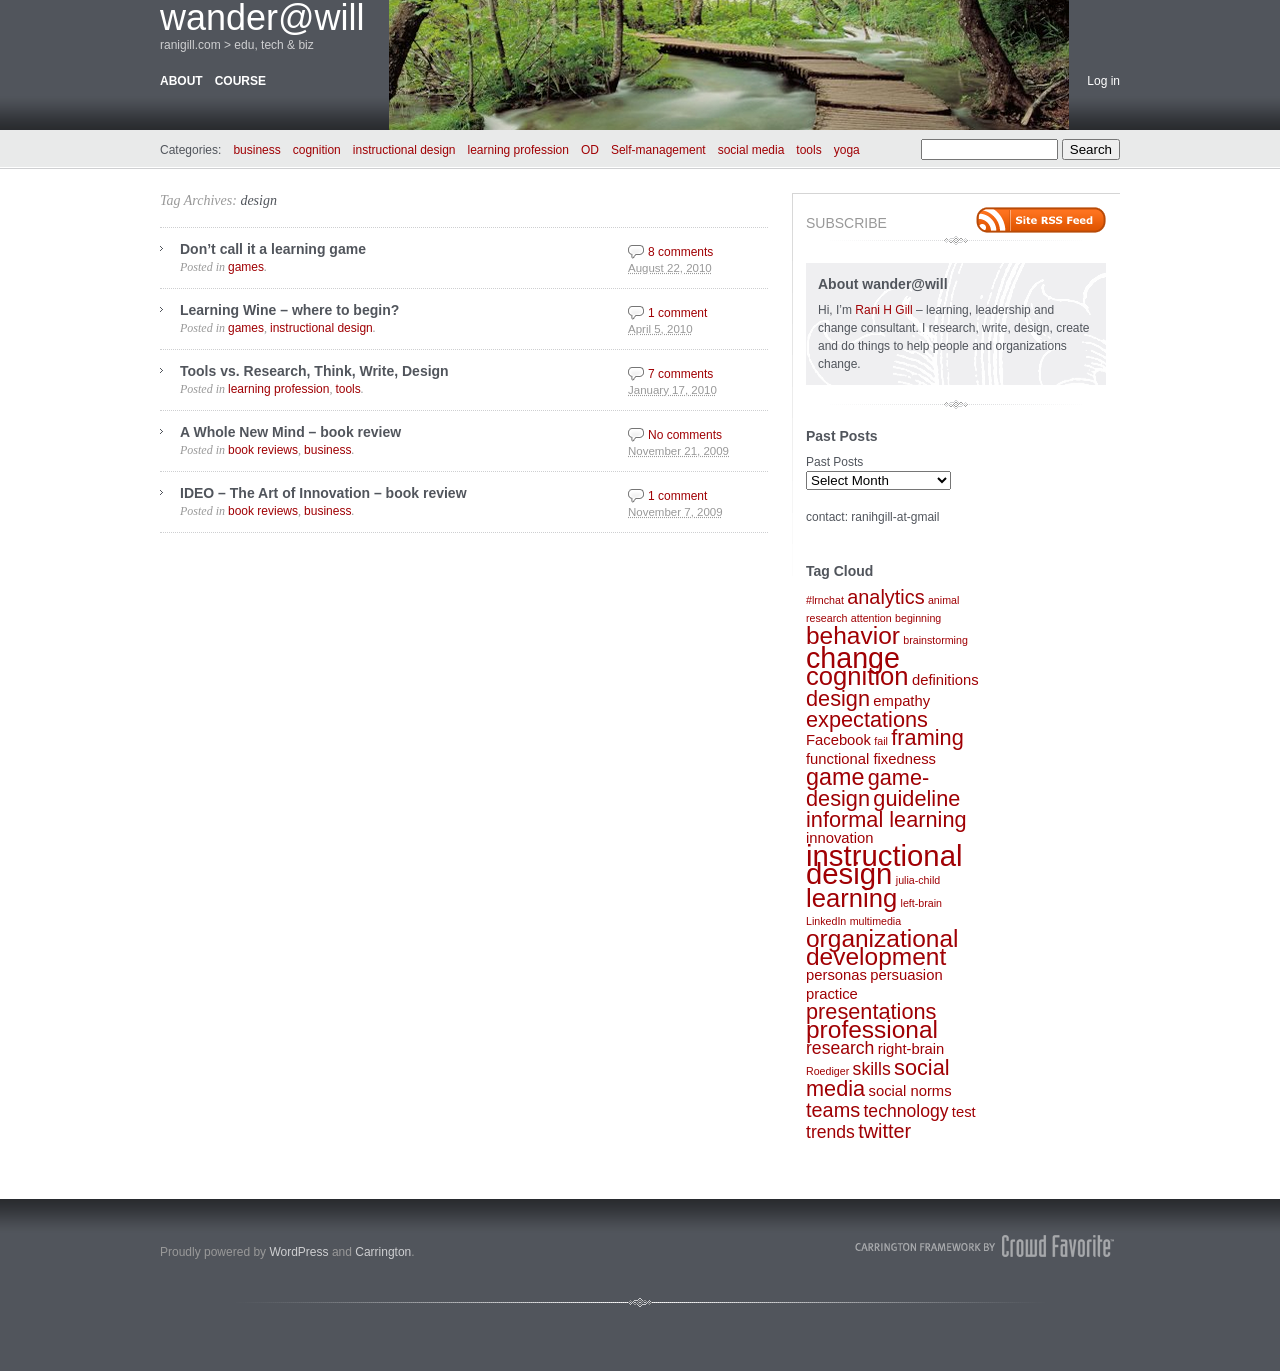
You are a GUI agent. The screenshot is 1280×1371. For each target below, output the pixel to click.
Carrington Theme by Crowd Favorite (985, 1246)
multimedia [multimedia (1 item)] (876, 921)
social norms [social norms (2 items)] (910, 1091)
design (258, 200)
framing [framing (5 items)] (927, 737)
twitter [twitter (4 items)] (884, 1131)
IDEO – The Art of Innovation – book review (323, 493)
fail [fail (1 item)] (881, 741)
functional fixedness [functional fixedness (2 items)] (871, 759)
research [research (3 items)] (840, 1048)
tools (808, 150)
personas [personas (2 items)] (836, 975)
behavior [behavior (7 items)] (853, 635)
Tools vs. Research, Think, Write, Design (314, 371)
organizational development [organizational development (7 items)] (882, 947)
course (240, 81)
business (256, 150)
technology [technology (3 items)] (905, 1111)
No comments (685, 435)
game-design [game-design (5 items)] (867, 788)
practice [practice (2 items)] (832, 994)
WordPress (298, 1252)
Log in (1103, 81)
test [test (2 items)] (964, 1112)
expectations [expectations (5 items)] (867, 719)
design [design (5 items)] (838, 698)
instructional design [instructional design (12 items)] (884, 864)
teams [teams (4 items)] (833, 1110)
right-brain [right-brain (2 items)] (911, 1049)
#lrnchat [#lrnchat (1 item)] (825, 600)
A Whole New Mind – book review (290, 432)
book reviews (263, 450)
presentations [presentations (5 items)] (871, 1011)
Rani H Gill (885, 310)
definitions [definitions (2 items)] (945, 680)
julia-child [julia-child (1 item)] (918, 880)
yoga (847, 150)
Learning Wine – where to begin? (289, 310)
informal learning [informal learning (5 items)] (886, 819)
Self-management (658, 150)
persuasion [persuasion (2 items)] (906, 975)
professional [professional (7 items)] (872, 1029)
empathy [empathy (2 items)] (901, 701)
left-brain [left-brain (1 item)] (921, 903)
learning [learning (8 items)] (851, 898)
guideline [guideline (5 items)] (916, 798)
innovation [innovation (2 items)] (839, 838)
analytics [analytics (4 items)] (885, 597)
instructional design (404, 150)
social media (751, 150)
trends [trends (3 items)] (830, 1132)
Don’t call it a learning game (273, 249)
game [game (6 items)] (835, 777)
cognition (317, 150)
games (246, 267)
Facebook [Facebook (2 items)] (838, 740)
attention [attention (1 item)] (871, 618)
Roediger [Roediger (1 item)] (827, 1071)
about (181, 81)
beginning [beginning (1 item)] (918, 618)
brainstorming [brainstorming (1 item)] (935, 640)
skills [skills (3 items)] (872, 1069)
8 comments (680, 252)
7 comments (680, 374)
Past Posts (834, 462)
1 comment (677, 313)
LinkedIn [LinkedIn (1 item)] (826, 921)
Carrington (383, 1252)
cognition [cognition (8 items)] (857, 676)
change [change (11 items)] (853, 658)
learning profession (518, 150)
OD (590, 150)
